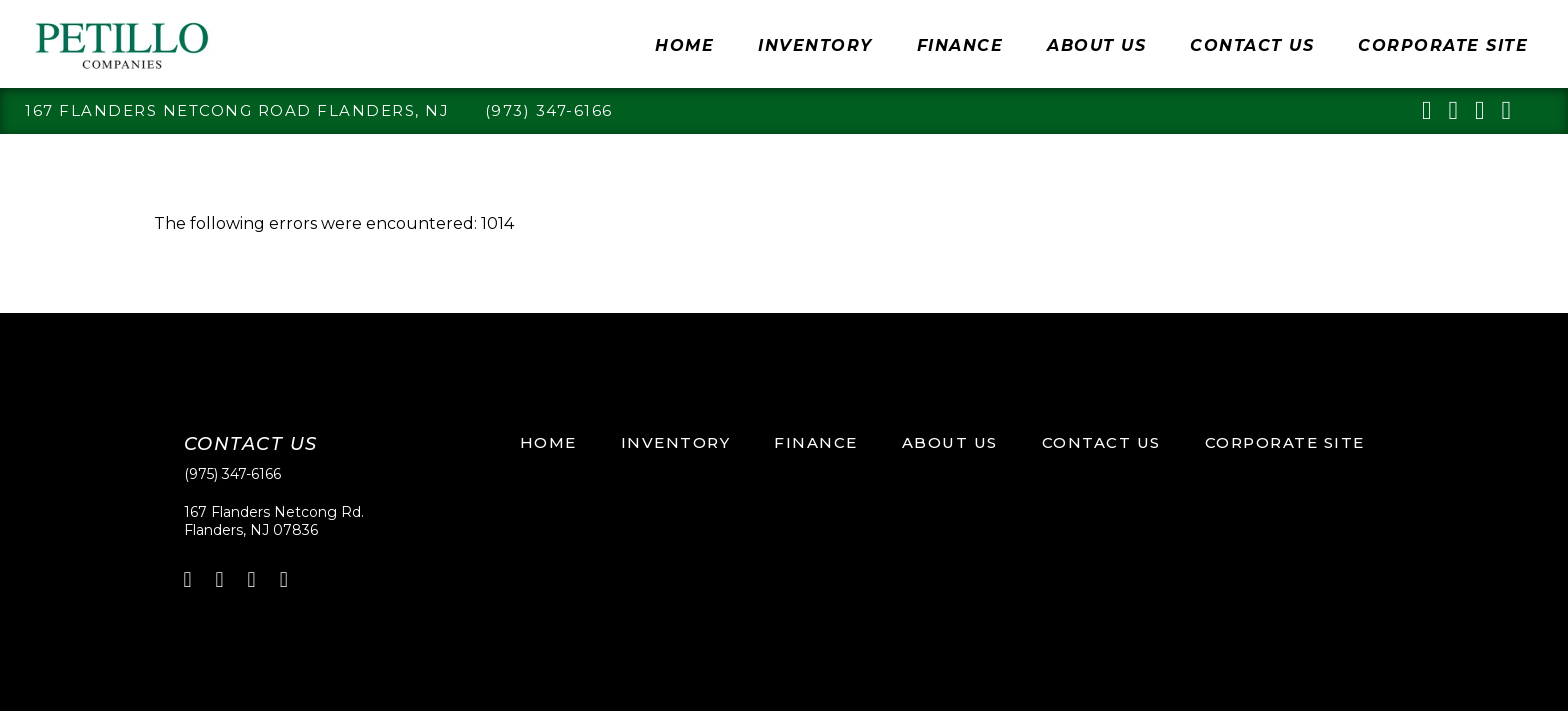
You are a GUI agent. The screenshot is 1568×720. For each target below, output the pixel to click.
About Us (1096, 45)
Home (684, 45)
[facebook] (1454, 113)
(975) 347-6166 (232, 474)
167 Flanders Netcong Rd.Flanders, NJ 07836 (274, 521)
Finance (960, 45)
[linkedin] (1427, 113)
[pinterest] (1480, 113)
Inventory (815, 45)
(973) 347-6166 (549, 110)
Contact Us (1252, 45)
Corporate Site (1443, 45)
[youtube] (1507, 113)
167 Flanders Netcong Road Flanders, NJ (237, 110)
